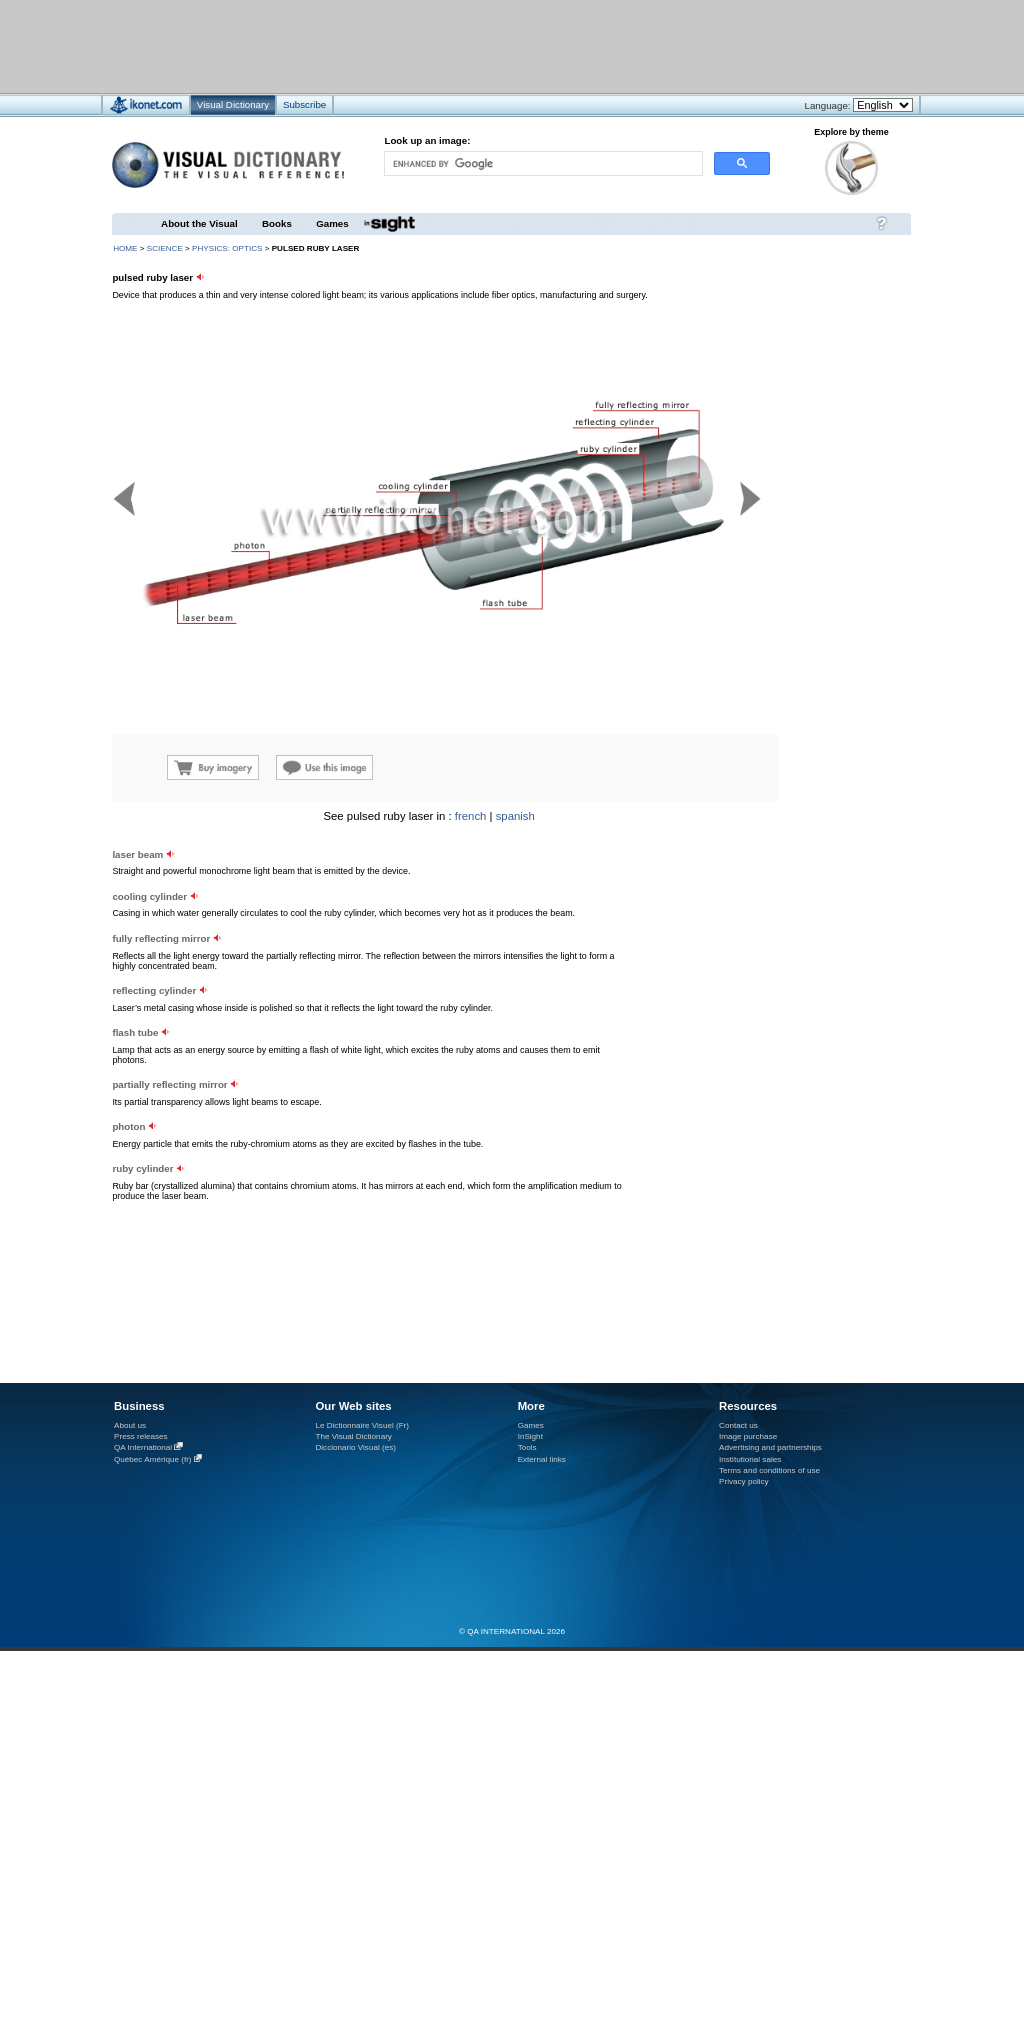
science (165, 248)
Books (277, 223)
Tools (527, 1447)
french (471, 816)
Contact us (738, 1425)
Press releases (141, 1436)
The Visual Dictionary (353, 1436)
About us (130, 1425)
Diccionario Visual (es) (355, 1447)
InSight (530, 1436)
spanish (515, 816)
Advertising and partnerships (770, 1447)
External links (542, 1459)
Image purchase (748, 1436)
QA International (143, 1447)
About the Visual (199, 223)
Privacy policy (744, 1481)
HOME (125, 248)
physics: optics (227, 248)
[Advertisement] (452, 45)
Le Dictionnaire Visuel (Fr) (362, 1425)
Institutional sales (750, 1459)
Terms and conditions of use (769, 1470)
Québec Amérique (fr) (153, 1459)
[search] (542, 163)
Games (332, 223)
